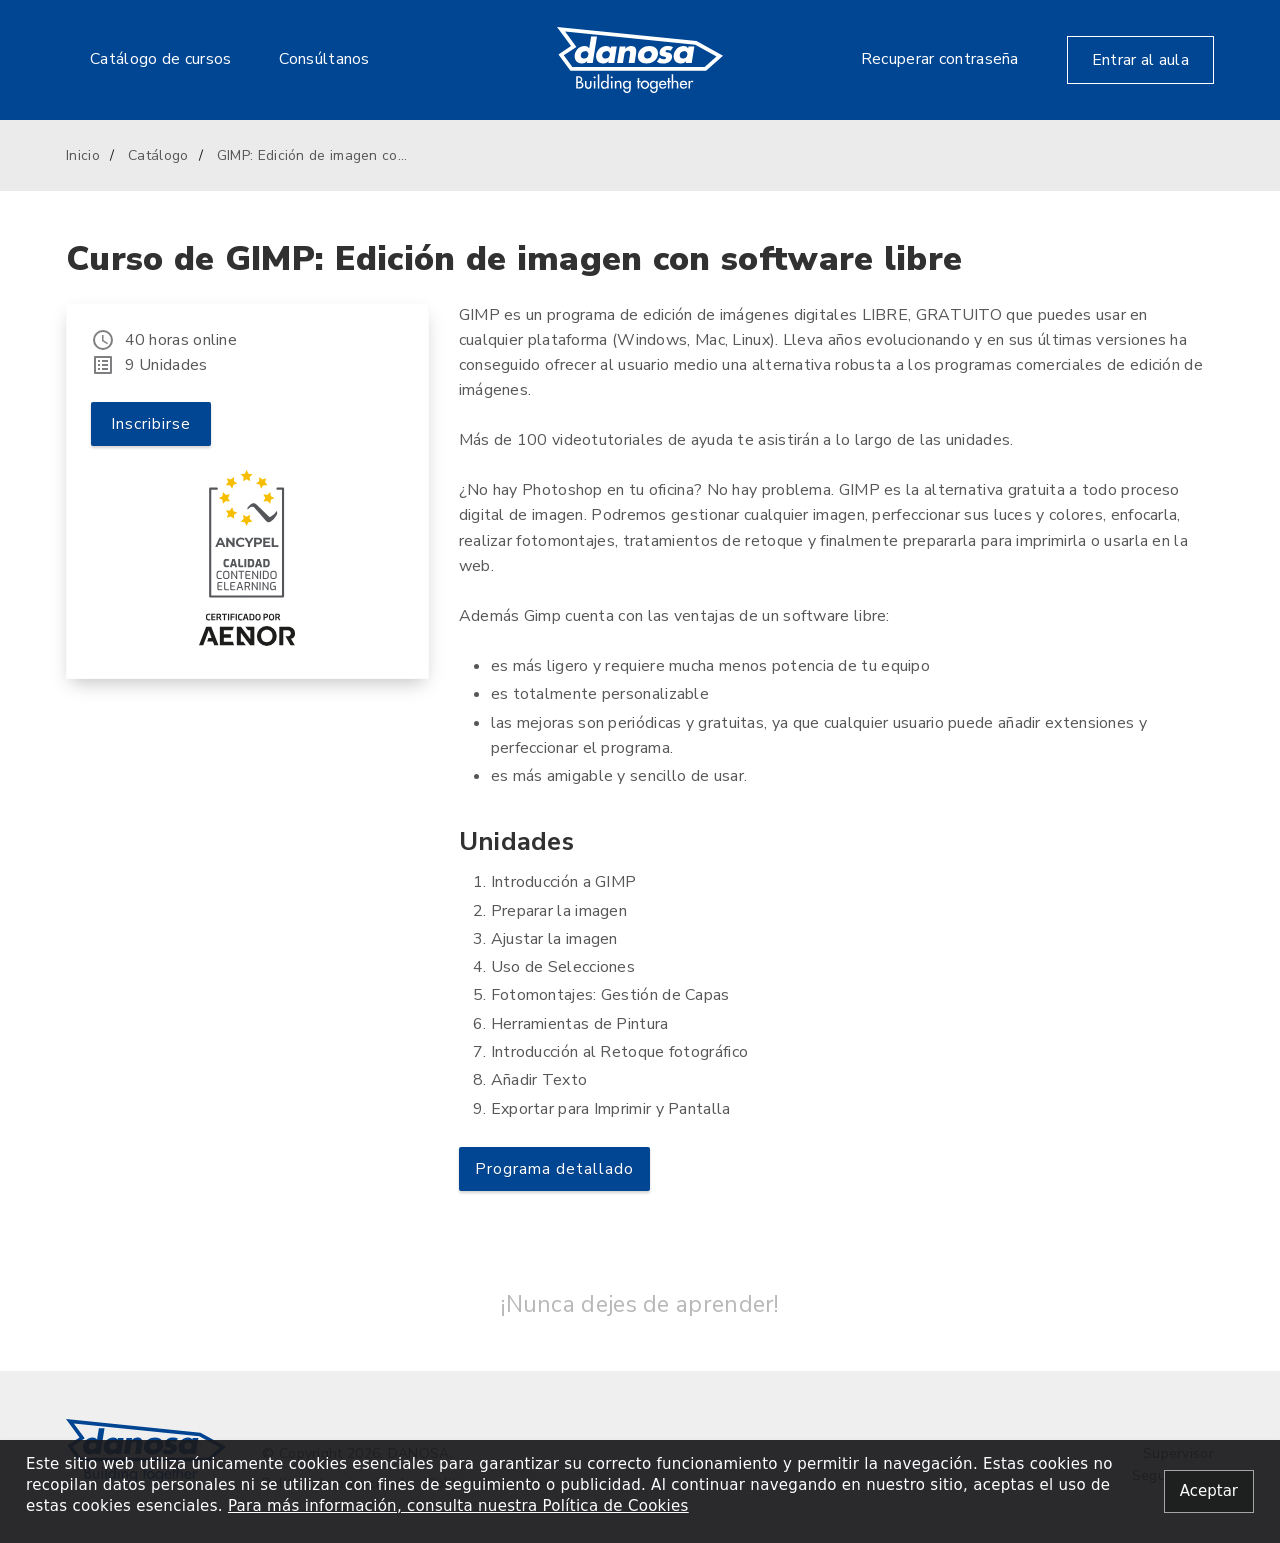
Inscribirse (151, 424)
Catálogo (158, 155)
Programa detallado (554, 1169)
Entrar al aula (1140, 60)
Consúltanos (324, 59)
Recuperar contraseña (940, 59)
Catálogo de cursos (160, 59)
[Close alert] (1209, 1491)
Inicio (83, 155)
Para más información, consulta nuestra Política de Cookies (458, 1506)
